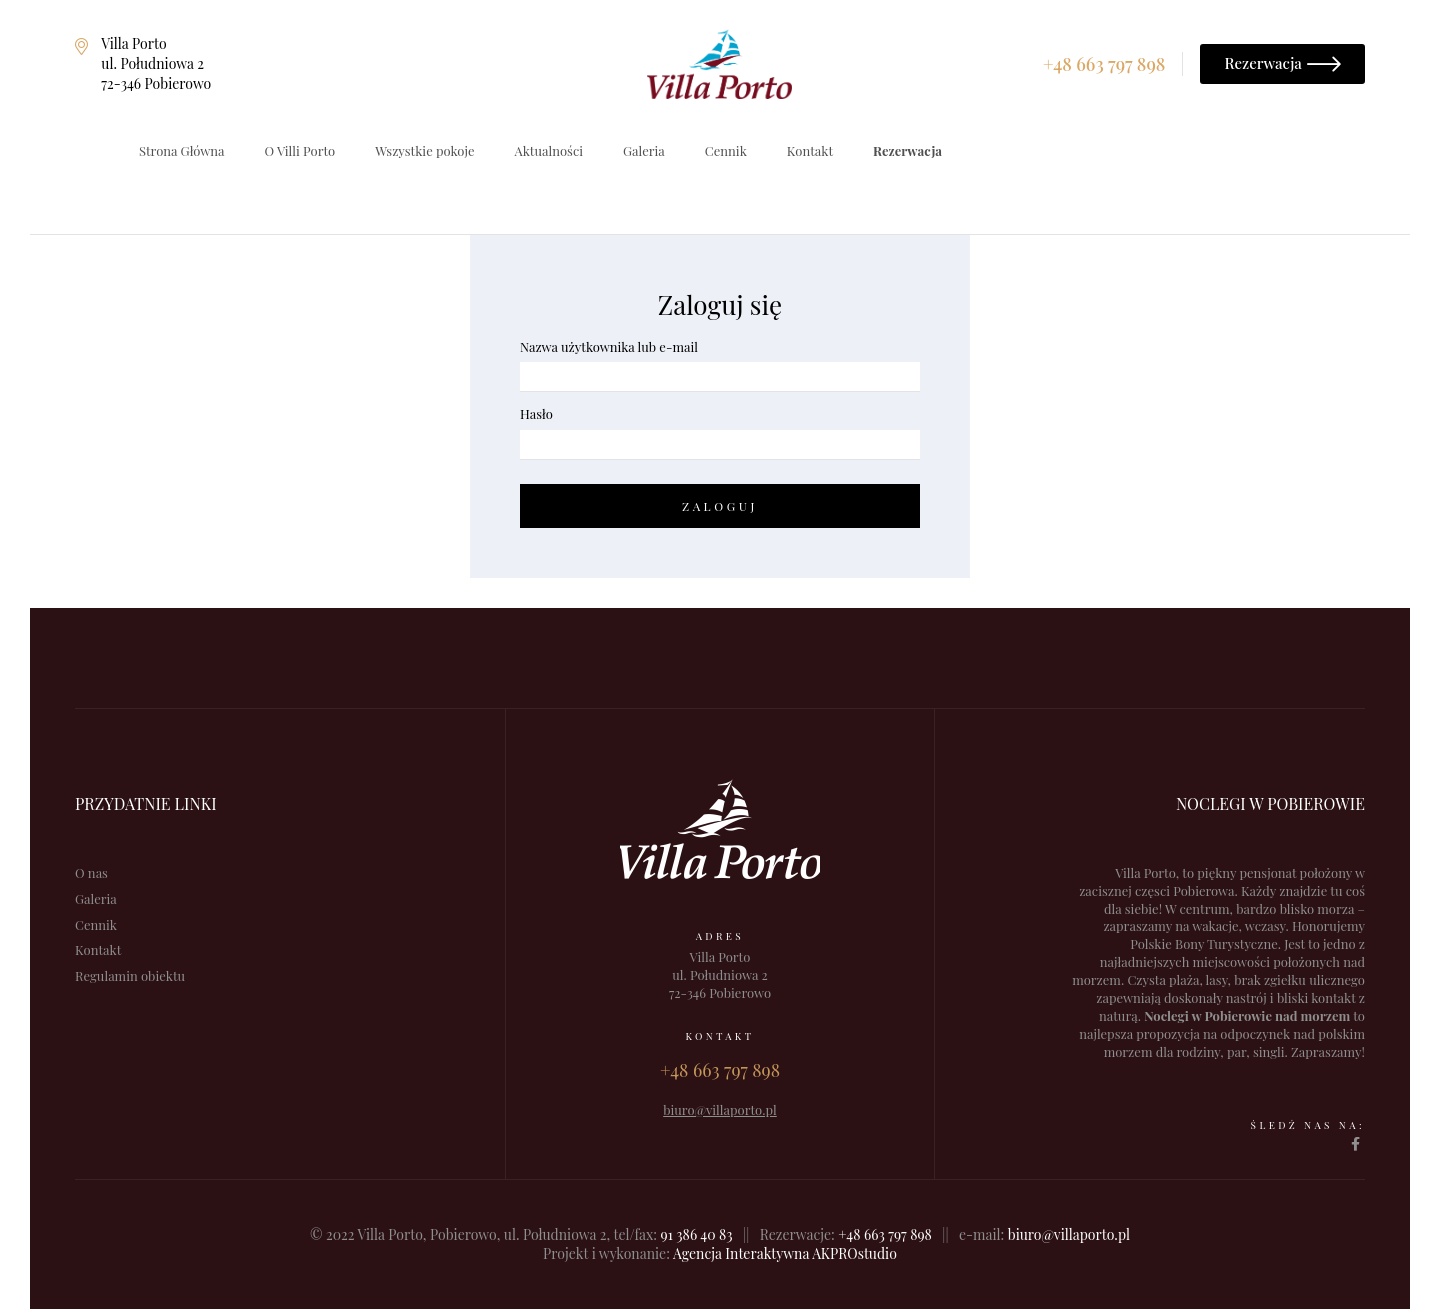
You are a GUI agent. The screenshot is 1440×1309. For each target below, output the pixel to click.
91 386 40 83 (697, 1234)
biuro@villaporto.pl (1069, 1234)
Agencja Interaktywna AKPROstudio (785, 1253)
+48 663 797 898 (884, 1234)
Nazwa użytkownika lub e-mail (609, 346)
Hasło (536, 413)
